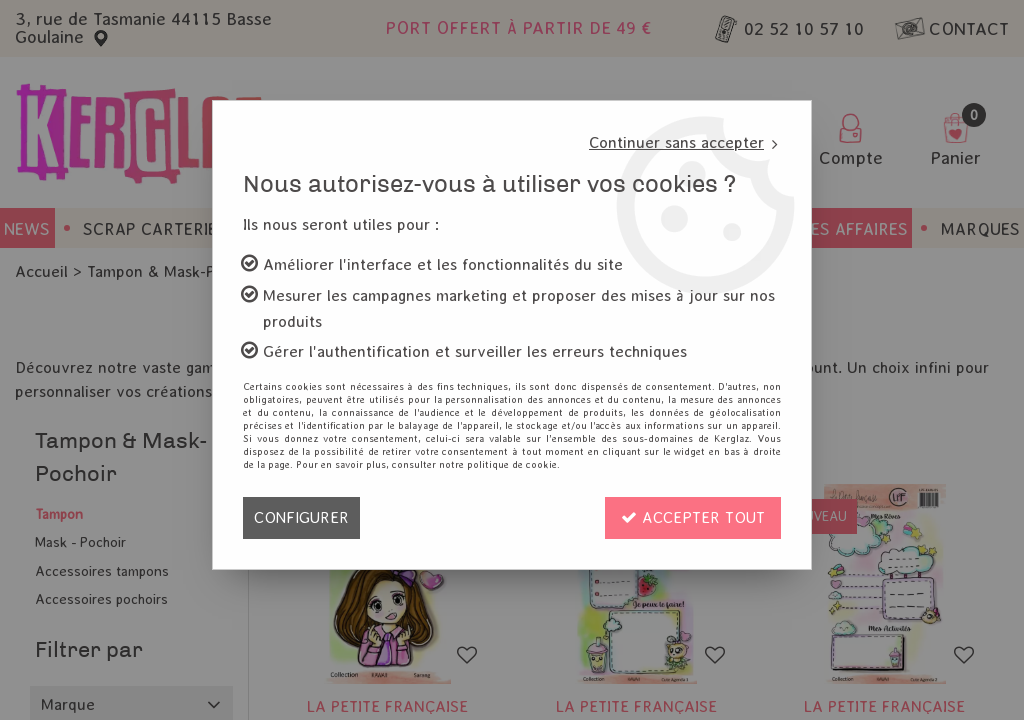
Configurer (301, 517)
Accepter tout (693, 517)
